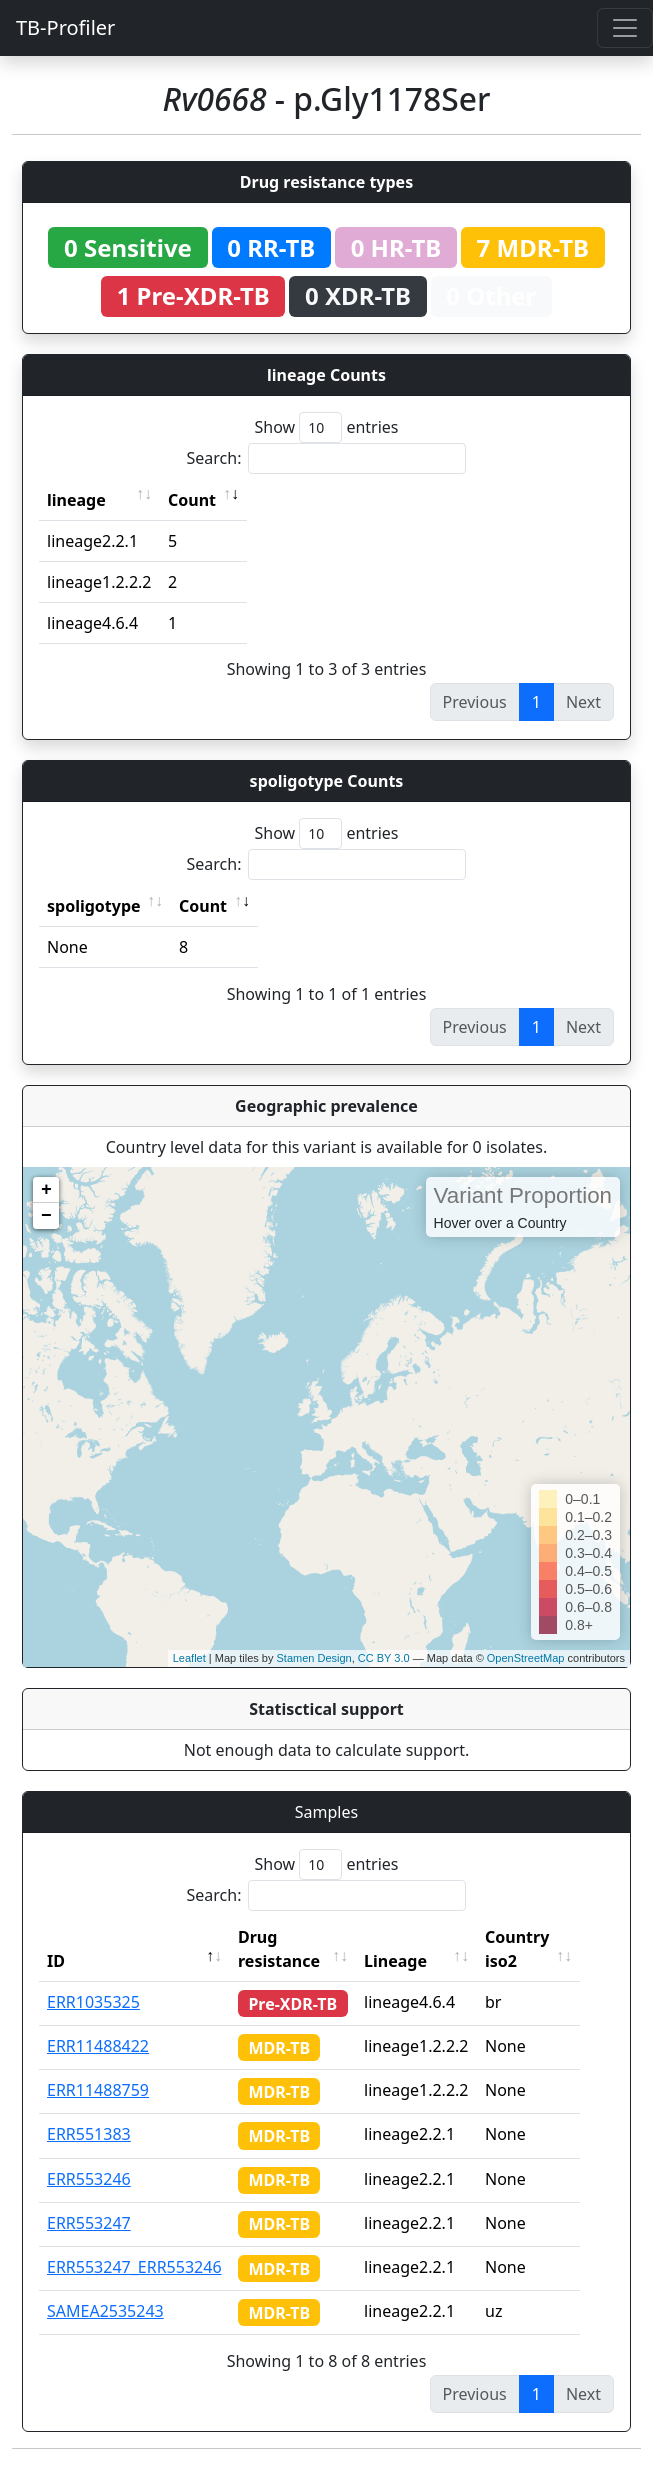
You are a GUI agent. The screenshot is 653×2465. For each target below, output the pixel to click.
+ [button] (46, 1190)
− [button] (46, 1216)
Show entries (326, 427)
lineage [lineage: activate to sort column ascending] (76, 500)
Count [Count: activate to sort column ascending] (192, 500)
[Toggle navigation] (625, 28)
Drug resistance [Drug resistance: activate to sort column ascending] (279, 1949)
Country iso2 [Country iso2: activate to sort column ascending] (536, 1949)
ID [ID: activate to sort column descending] (56, 1961)
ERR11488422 (98, 2046)
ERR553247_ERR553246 (134, 2267)
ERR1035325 (93, 2002)
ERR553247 (89, 2223)
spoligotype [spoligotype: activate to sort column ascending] (94, 906)
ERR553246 (89, 2179)
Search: (327, 458)
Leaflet (189, 1658)
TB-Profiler (65, 27)
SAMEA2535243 (105, 2311)
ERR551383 (89, 2134)
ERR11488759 (98, 2090)
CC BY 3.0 (384, 1658)
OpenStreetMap (526, 1658)
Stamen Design (313, 1658)
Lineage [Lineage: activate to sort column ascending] (414, 1961)
